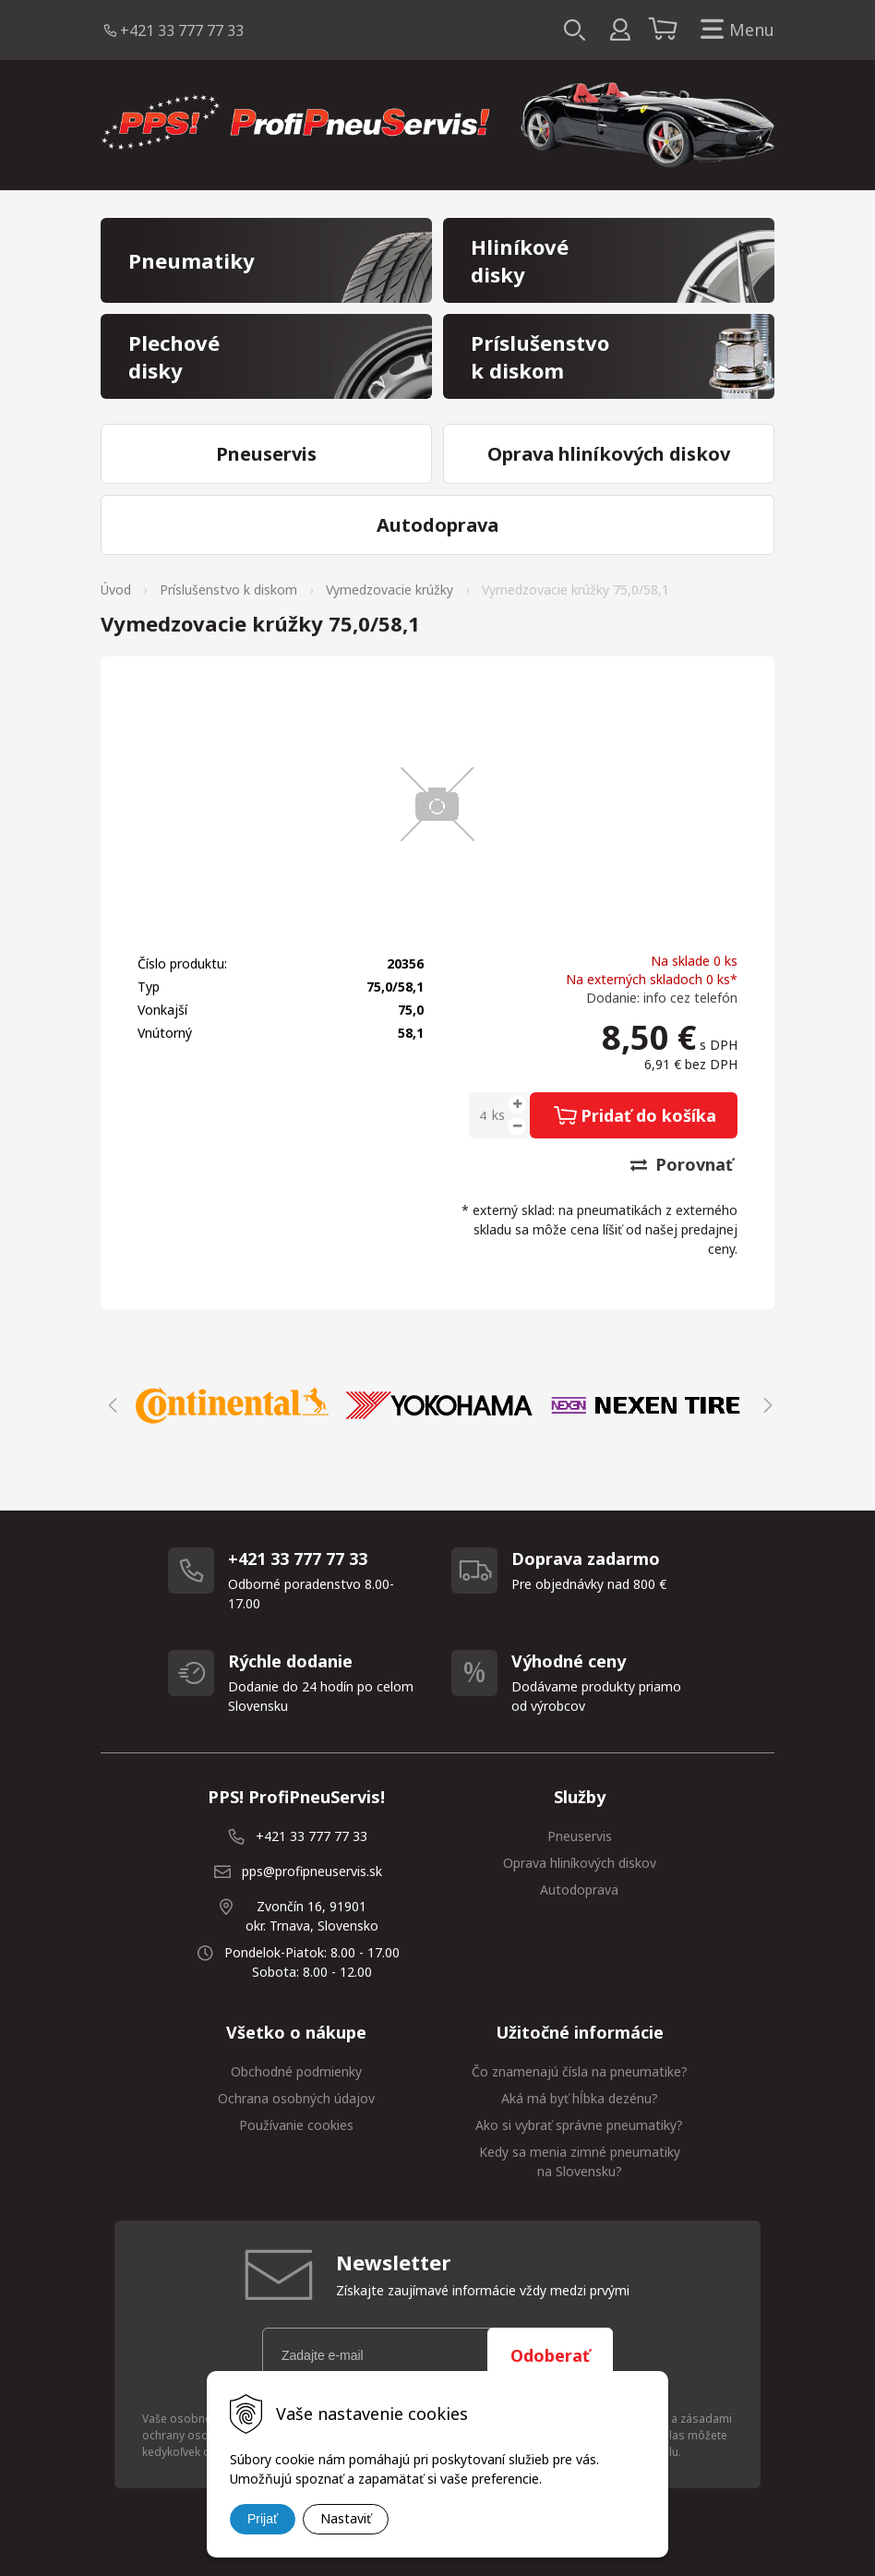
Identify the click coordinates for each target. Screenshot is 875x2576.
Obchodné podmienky (296, 2071)
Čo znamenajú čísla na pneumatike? (580, 2071)
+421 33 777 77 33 (182, 30)
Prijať (262, 2518)
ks (498, 1115)
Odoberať (550, 2355)
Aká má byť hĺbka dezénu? (579, 2098)
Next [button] (765, 1405)
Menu (733, 30)
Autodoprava (579, 1889)
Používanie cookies (296, 2125)
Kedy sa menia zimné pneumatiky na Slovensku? (579, 2161)
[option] (232, 1405)
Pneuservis (579, 1836)
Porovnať (681, 1164)
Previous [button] (110, 1405)
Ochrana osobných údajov (296, 2098)
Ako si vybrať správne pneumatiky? (579, 2125)
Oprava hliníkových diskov (579, 1863)
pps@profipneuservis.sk (312, 1871)
